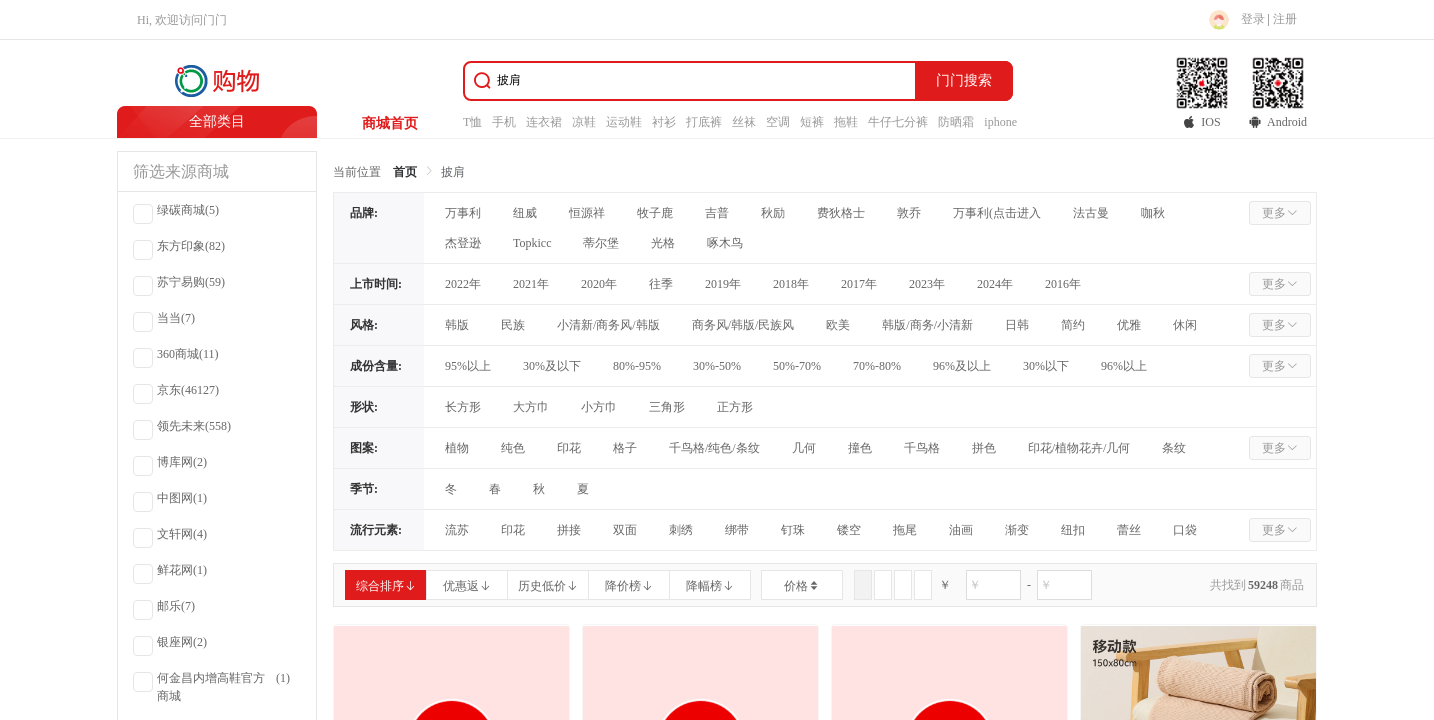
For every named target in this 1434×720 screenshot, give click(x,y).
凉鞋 (584, 122)
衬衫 (664, 122)
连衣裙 (544, 122)
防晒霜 (956, 122)
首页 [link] (405, 172)
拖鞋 (846, 122)
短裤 (812, 122)
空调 (778, 122)
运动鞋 (624, 122)
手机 (504, 122)
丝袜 (744, 122)
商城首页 (390, 123)
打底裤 (704, 122)
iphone (1000, 122)
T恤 (472, 122)
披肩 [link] (453, 172)
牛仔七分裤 (898, 122)
